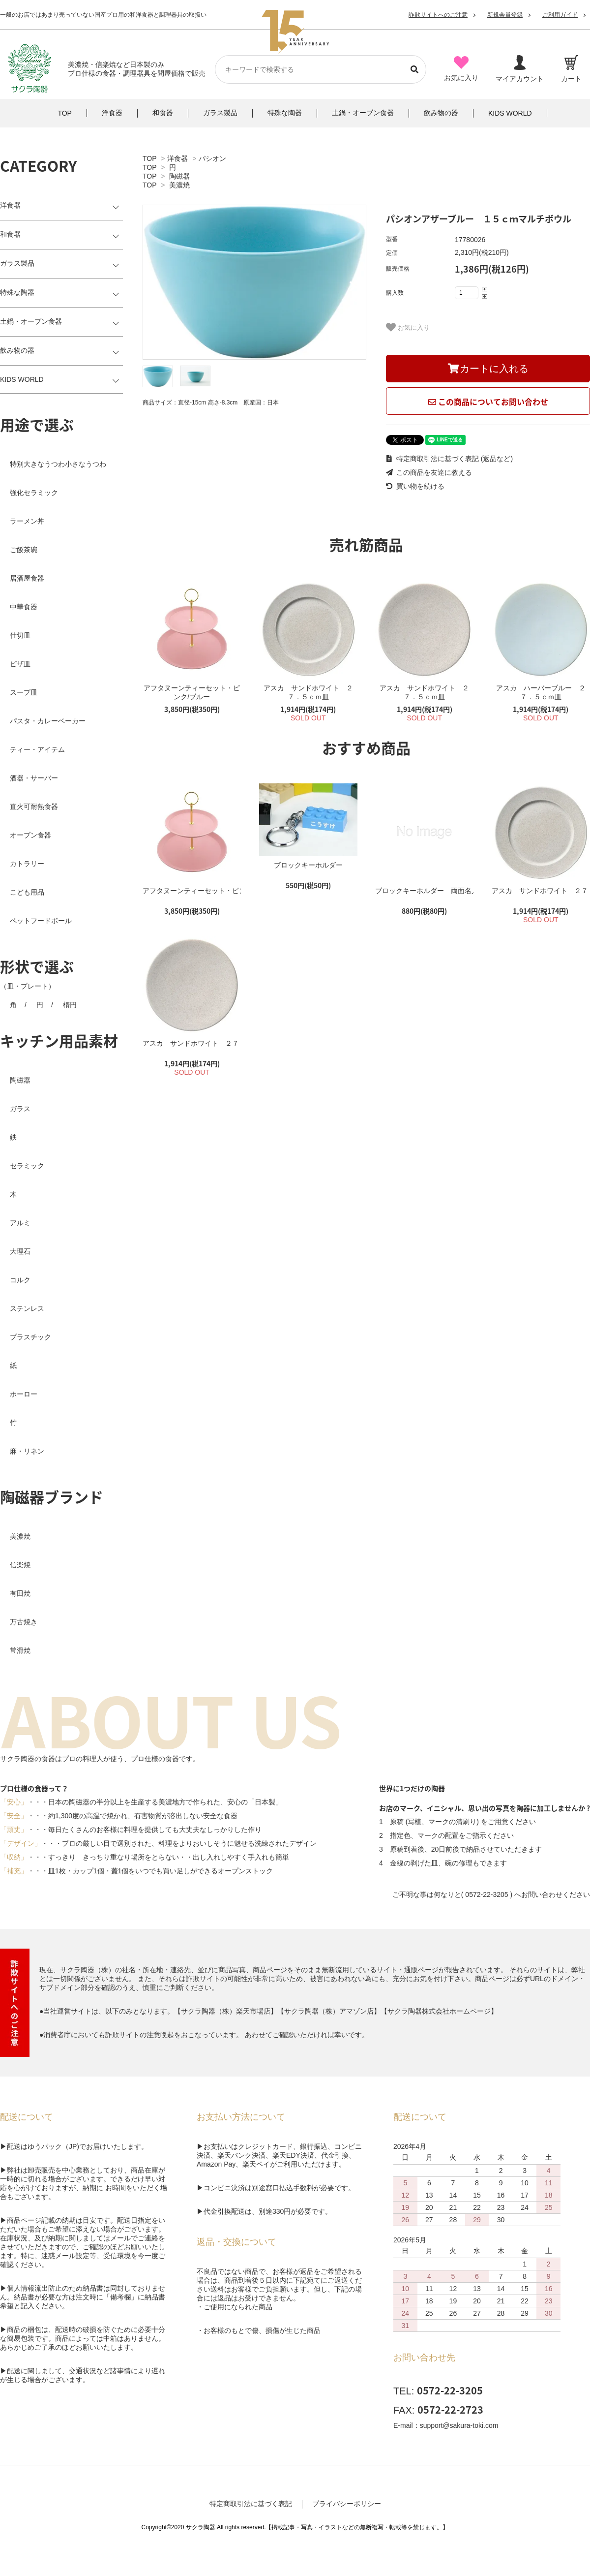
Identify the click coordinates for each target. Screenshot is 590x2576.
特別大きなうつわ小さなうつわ (58, 464)
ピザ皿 (20, 664)
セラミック (27, 1166)
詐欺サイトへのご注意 (438, 14)
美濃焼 (179, 185)
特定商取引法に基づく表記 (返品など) (449, 459)
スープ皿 (23, 692)
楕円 (70, 1005)
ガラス (20, 1109)
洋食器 (177, 158)
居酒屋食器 (27, 578)
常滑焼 (20, 1650)
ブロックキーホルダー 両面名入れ (424, 891)
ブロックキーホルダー (308, 865)
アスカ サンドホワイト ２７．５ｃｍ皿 (308, 692)
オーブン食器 (30, 835)
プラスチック (30, 1337)
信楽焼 (20, 1565)
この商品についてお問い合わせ (488, 401)
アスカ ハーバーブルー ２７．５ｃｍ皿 (541, 692)
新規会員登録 (505, 14)
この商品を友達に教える (429, 472)
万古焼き (23, 1622)
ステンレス (27, 1308)
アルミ (20, 1223)
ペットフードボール (41, 921)
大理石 (20, 1251)
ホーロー (23, 1394)
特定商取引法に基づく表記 (250, 2504)
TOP (149, 158)
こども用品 (27, 892)
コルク (20, 1280)
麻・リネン (27, 1451)
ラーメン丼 (27, 521)
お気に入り (408, 327)
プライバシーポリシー (346, 2504)
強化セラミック (34, 493)
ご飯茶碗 (23, 550)
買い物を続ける (415, 486)
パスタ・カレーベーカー (48, 721)
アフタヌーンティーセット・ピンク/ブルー (192, 692)
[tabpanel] (254, 282)
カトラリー (27, 864)
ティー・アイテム (37, 749)
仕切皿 (20, 635)
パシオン (212, 158)
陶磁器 (179, 176)
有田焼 (20, 1593)
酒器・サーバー (34, 778)
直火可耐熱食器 (34, 806)
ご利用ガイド (560, 14)
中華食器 (23, 607)
